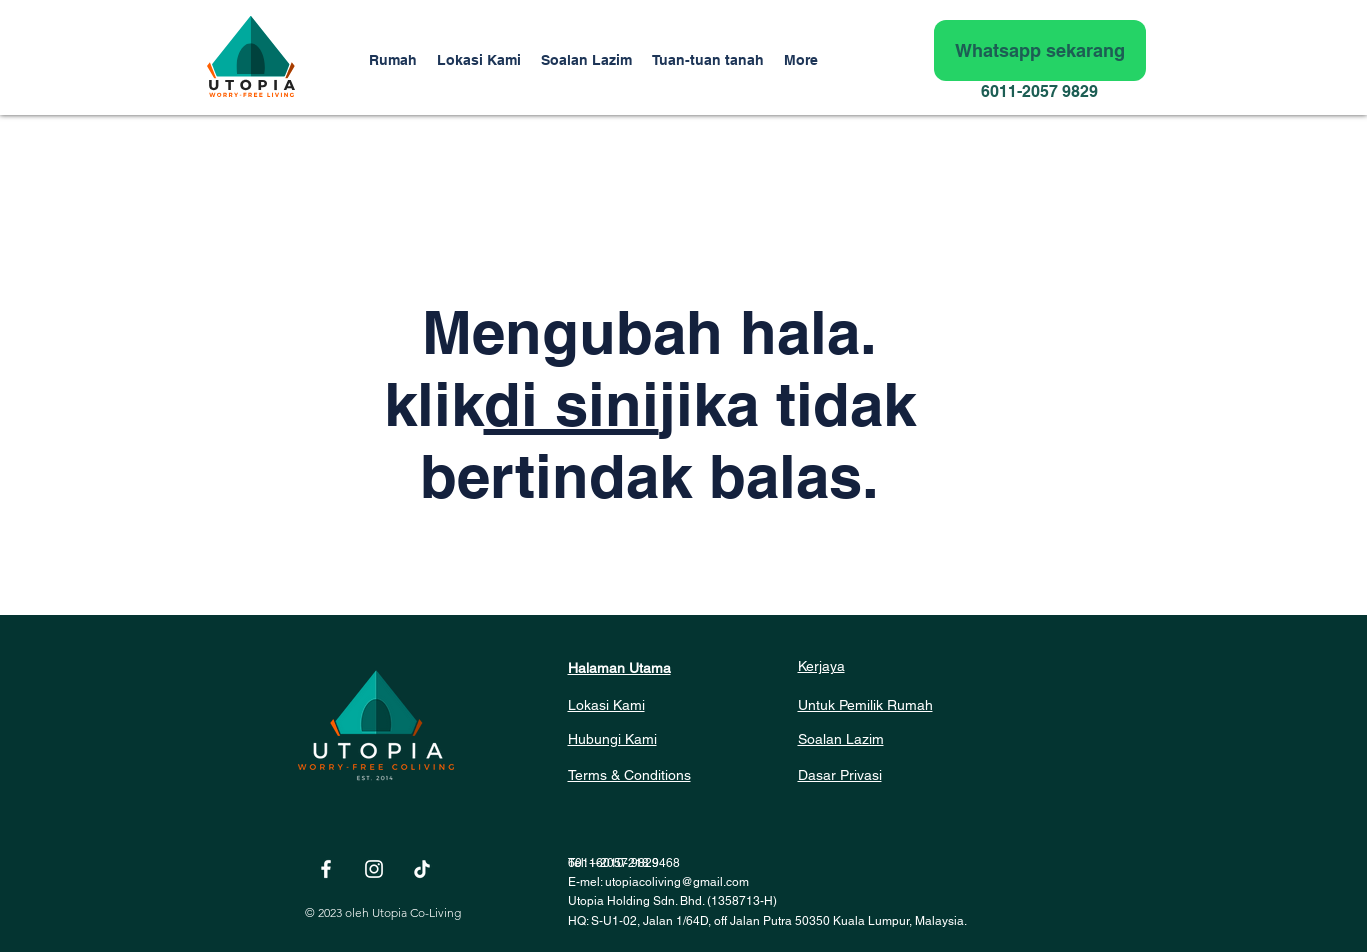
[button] (708, 60)
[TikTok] (422, 869)
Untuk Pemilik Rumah (865, 705)
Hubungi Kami (612, 739)
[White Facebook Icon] (326, 869)
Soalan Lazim (841, 739)
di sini (571, 404)
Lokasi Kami (606, 705)
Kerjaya (821, 666)
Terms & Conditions (629, 775)
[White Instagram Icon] (374, 869)
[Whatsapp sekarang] (1040, 50)
